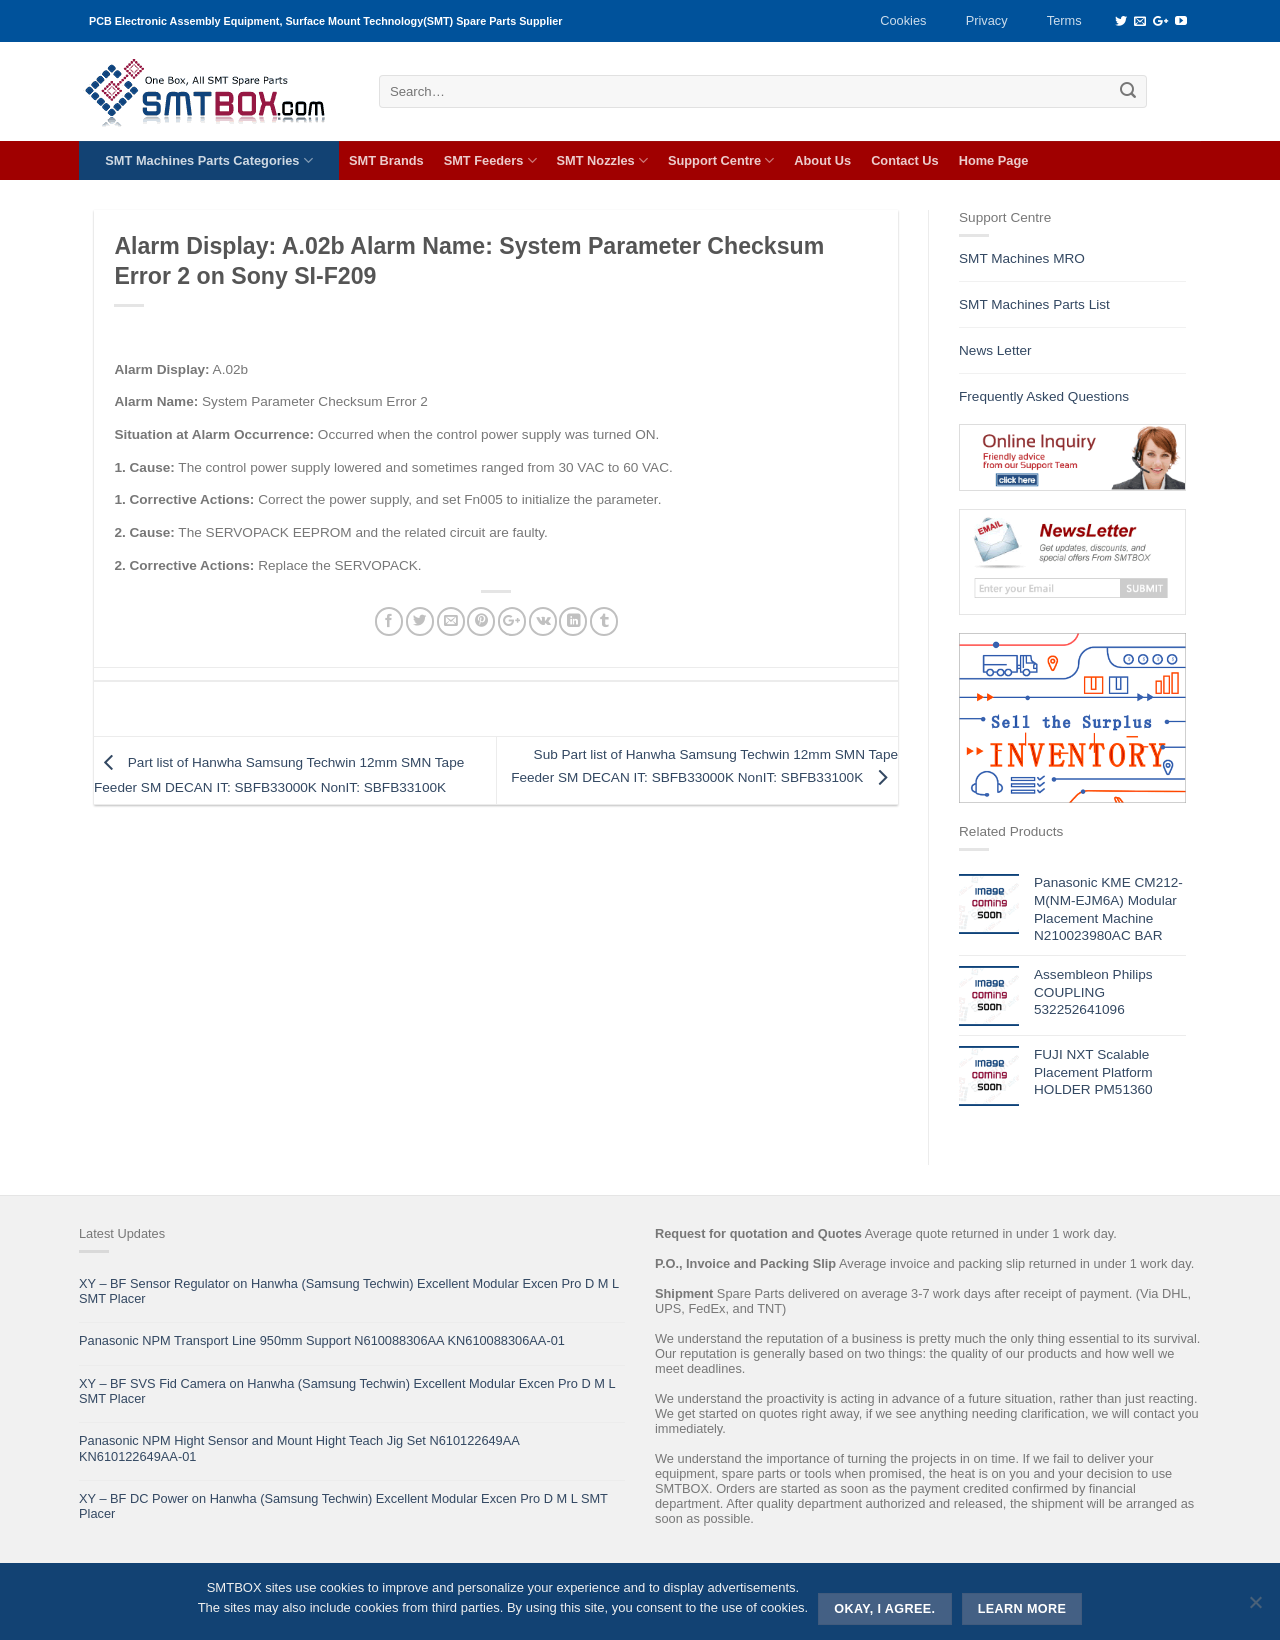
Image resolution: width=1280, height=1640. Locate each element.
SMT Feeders (490, 160)
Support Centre (721, 160)
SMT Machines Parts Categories (208, 160)
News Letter (995, 350)
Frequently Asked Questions (1044, 396)
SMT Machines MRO (1022, 258)
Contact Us (905, 160)
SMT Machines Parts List (1034, 304)
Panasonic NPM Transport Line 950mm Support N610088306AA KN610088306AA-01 (322, 1340)
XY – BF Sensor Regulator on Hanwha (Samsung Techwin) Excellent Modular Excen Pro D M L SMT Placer (349, 1291)
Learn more (1022, 1609)
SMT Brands (386, 160)
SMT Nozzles (602, 160)
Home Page (994, 160)
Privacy (987, 20)
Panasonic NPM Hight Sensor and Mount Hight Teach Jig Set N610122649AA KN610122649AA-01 (299, 1448)
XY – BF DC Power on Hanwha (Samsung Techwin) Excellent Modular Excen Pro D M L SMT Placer (343, 1506)
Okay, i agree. (884, 1609)
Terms (1064, 20)
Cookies (903, 20)
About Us (822, 160)
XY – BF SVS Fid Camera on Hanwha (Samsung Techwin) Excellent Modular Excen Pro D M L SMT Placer (347, 1391)
